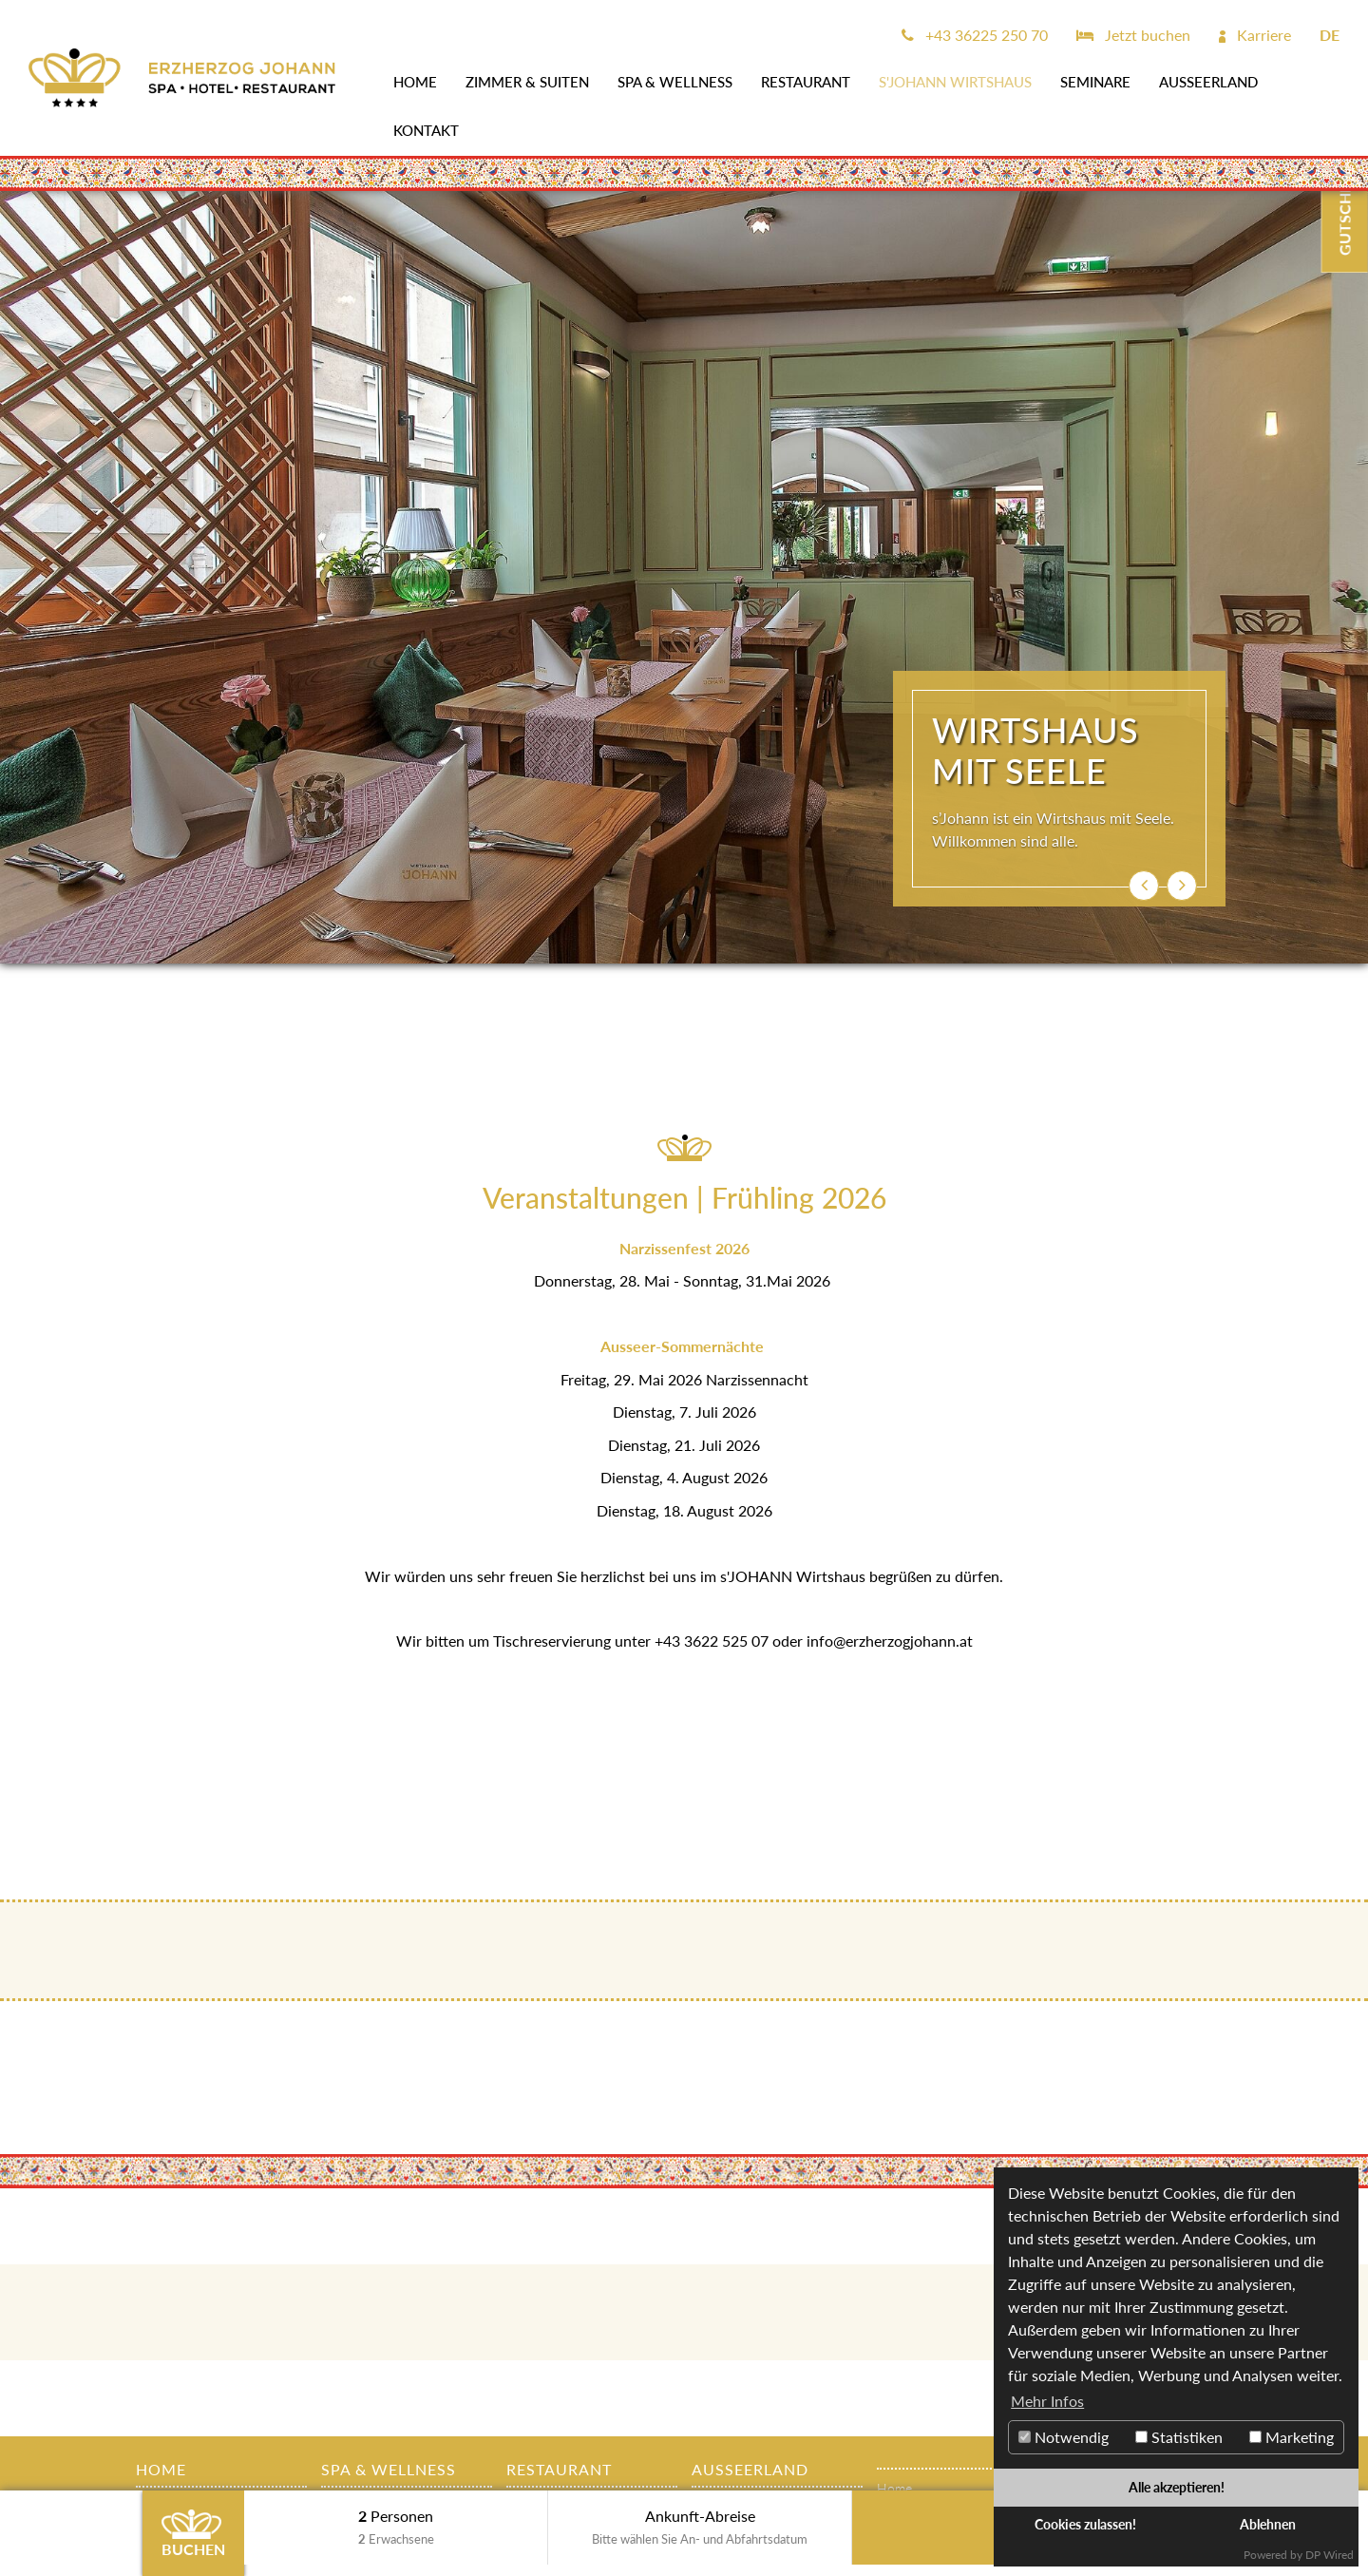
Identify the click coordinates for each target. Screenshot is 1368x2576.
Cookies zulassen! (1085, 2524)
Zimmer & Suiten (527, 81)
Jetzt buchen (1133, 35)
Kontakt (426, 130)
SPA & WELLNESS (675, 81)
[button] (1144, 885)
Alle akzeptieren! (1177, 2487)
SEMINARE (1095, 81)
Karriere (1255, 35)
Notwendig (1063, 2437)
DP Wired (1329, 2554)
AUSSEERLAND (1208, 81)
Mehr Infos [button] (1047, 2401)
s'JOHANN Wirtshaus (955, 81)
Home (415, 81)
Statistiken (1179, 2437)
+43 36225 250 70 (975, 35)
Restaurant (805, 81)
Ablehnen (1268, 2524)
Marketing (1291, 2437)
